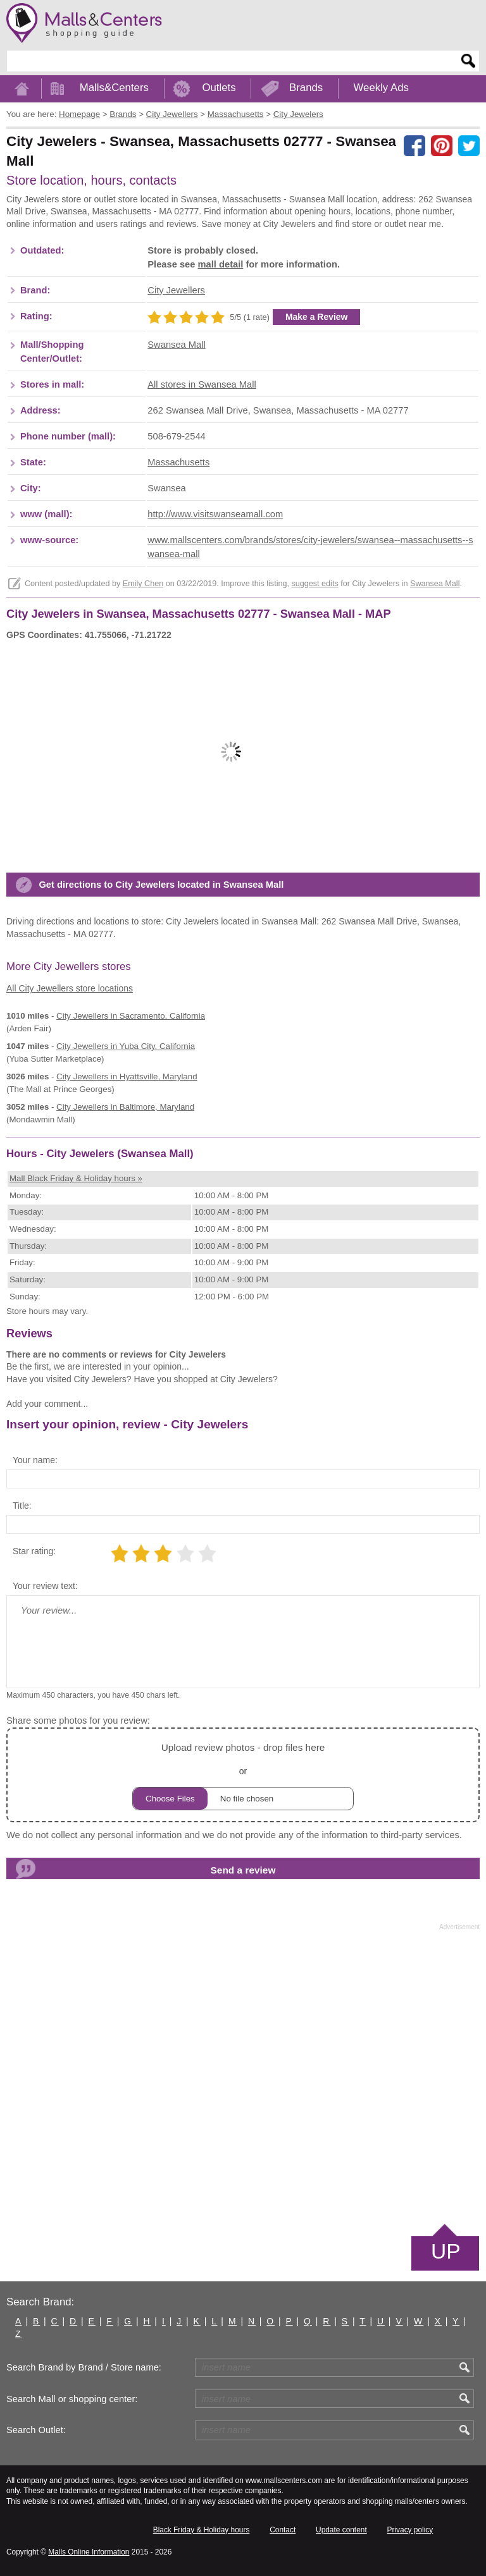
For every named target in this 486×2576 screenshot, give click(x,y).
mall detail (221, 264)
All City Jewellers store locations (69, 988)
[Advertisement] (243, 2075)
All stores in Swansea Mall (201, 384)
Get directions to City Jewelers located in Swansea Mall (161, 885)
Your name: (35, 1460)
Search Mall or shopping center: (71, 2399)
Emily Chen (143, 583)
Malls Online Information (88, 2552)
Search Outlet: (36, 2430)
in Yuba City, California (125, 1046)
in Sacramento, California (130, 1016)
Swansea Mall (176, 345)
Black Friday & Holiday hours (201, 2529)
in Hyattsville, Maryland (126, 1076)
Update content (341, 2529)
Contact (283, 2529)
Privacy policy (410, 2529)
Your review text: (45, 1586)
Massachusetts (178, 462)
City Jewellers (176, 290)
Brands (306, 88)
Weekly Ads (381, 88)
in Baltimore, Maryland (125, 1107)
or (243, 1774)
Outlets (218, 88)
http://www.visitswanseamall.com (215, 514)
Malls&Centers (114, 88)
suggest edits (314, 583)
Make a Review (316, 317)
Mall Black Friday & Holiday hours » (75, 1178)
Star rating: (34, 1551)
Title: (22, 1505)
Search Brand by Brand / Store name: (83, 2367)
